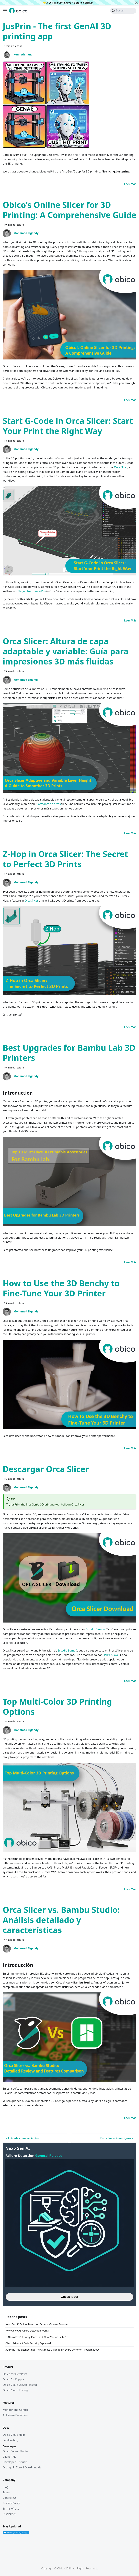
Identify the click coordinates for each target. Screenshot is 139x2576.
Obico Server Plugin (15, 2451)
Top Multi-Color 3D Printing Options (57, 1706)
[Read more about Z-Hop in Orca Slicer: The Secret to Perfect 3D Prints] (130, 1027)
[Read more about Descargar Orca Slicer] (130, 1681)
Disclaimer (9, 2514)
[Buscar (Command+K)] (123, 11)
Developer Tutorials (15, 2462)
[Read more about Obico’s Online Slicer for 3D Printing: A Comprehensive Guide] (130, 400)
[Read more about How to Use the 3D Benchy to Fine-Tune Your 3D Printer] (130, 1448)
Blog (5, 2487)
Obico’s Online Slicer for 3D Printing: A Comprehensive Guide (69, 209)
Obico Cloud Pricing (15, 2390)
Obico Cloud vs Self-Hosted (20, 2385)
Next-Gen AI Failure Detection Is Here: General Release (36, 2324)
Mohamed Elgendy (26, 233)
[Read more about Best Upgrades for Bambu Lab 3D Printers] (130, 1262)
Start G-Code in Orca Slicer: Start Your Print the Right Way (68, 425)
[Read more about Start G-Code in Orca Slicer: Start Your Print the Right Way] (130, 620)
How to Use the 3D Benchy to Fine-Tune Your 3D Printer (61, 1288)
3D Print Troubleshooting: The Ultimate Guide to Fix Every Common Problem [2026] (52, 2349)
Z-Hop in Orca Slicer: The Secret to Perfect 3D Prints (65, 859)
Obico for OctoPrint (15, 2374)
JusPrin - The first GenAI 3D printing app (57, 31)
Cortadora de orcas (48, 804)
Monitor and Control (16, 2410)
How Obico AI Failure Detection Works (27, 2330)
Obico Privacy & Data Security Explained (28, 2343)
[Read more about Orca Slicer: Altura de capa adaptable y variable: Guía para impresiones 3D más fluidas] (130, 833)
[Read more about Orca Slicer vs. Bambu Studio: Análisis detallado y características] (130, 2118)
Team (6, 2492)
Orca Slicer (120, 467)
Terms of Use (11, 2508)
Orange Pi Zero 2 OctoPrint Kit (22, 2467)
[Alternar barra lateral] (5, 10)
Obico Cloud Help (14, 2435)
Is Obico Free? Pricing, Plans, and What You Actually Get (37, 2337)
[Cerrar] (136, 2)
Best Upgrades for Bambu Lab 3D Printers (69, 1052)
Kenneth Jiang (23, 54)
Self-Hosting (10, 2440)
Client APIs (9, 2456)
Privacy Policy (11, 2503)
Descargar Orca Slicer (46, 1469)
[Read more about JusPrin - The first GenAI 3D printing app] (130, 184)
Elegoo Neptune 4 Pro (31, 591)
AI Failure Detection (15, 2415)
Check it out (69, 2296)
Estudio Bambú (95, 1629)
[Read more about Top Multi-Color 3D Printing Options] (130, 1889)
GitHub (89, 2)
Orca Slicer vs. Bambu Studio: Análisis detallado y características (61, 1919)
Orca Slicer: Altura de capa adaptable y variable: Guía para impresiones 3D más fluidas (65, 651)
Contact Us (9, 2498)
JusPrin (15, 1504)
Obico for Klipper (13, 2379)
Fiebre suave (111, 1655)
